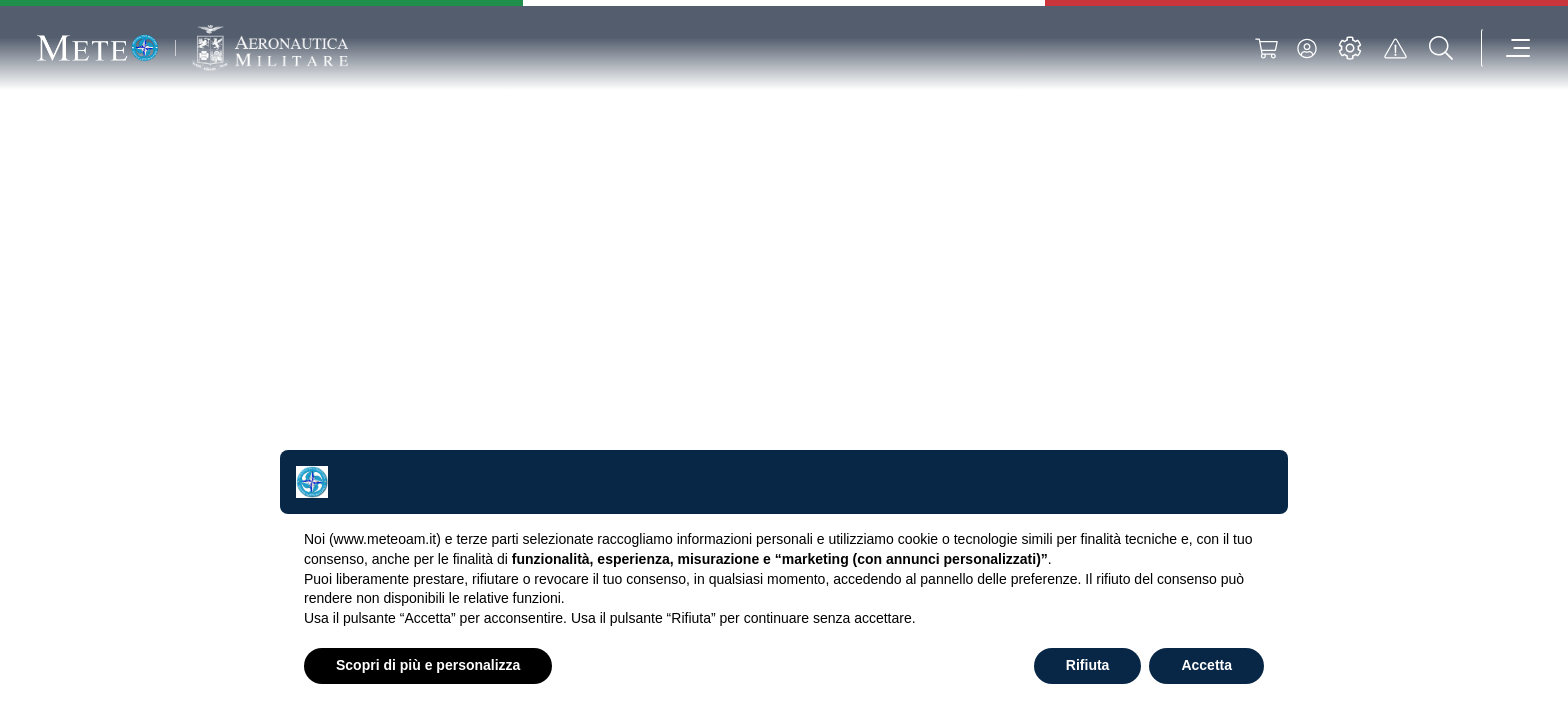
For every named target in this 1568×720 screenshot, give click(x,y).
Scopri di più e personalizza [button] (428, 665)
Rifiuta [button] (1088, 665)
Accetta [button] (1206, 665)
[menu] (1503, 48)
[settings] (1347, 48)
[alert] (1393, 48)
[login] (1304, 48)
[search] (1439, 48)
